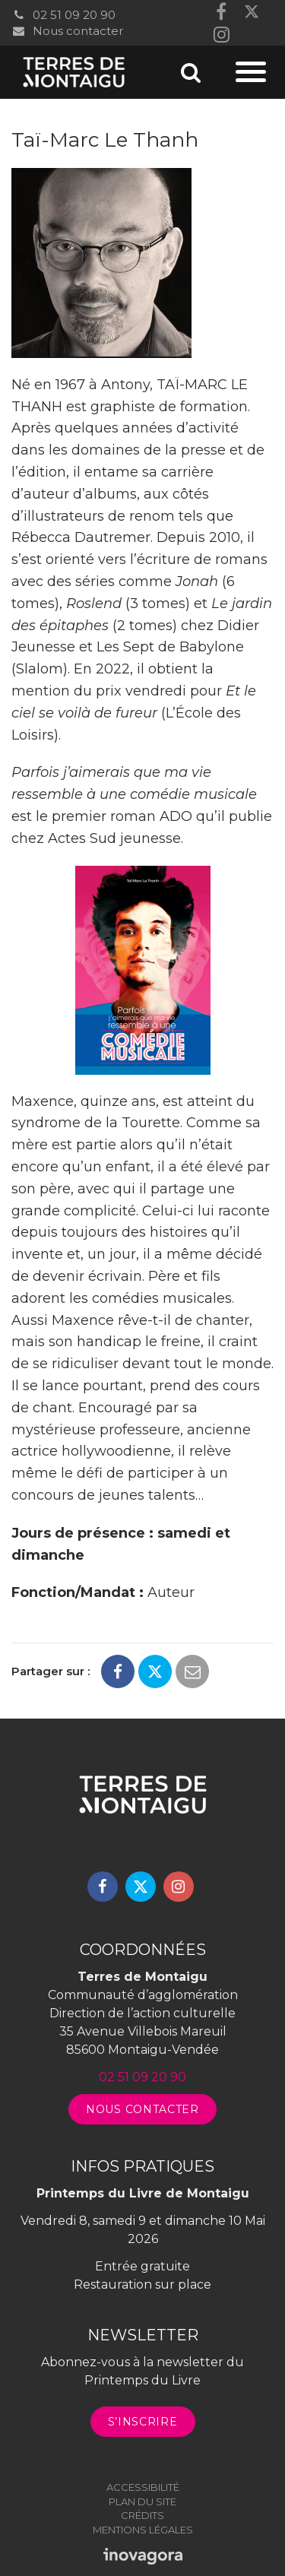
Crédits (142, 2515)
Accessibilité (142, 2487)
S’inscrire (143, 2422)
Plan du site (142, 2501)
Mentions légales (143, 2530)
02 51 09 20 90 (63, 15)
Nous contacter (67, 31)
